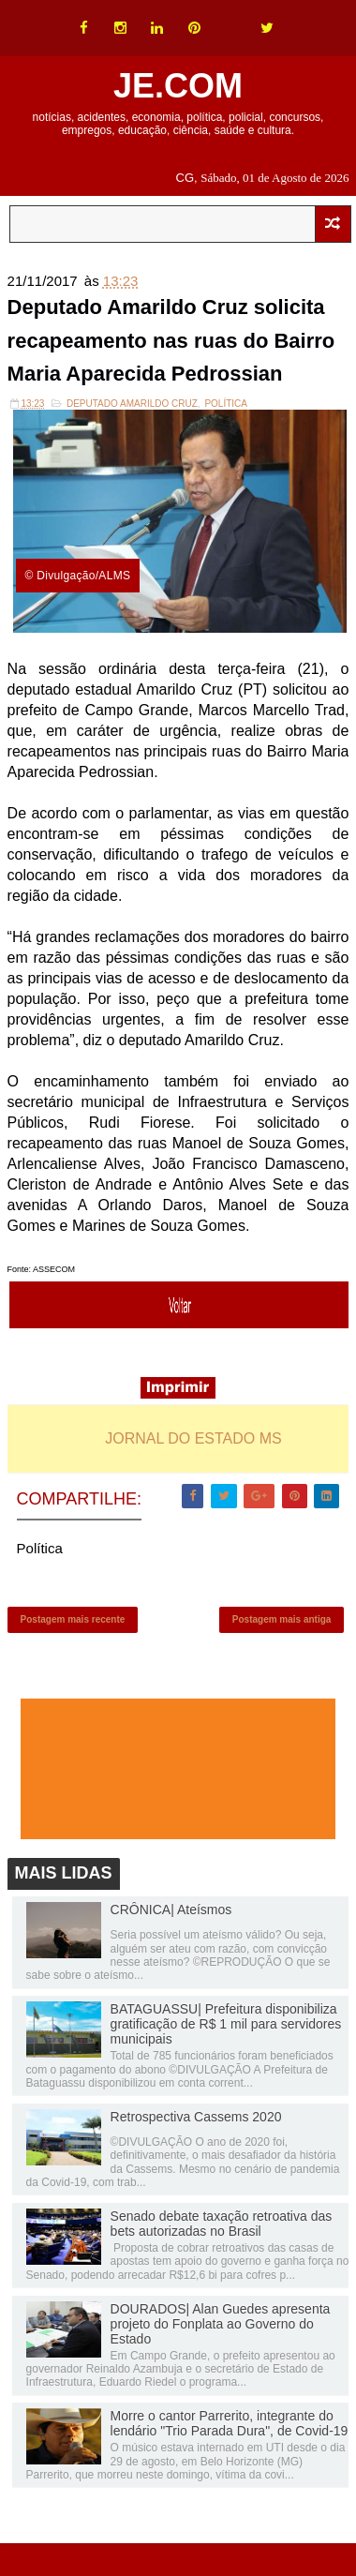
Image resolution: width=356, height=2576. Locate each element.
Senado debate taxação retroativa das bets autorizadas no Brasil (222, 2224)
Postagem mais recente (73, 1619)
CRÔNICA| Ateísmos (171, 1909)
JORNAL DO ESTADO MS (193, 1438)
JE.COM (178, 86)
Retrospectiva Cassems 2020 (196, 2116)
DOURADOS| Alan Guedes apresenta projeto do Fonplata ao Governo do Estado (221, 2323)
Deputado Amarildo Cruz (132, 403)
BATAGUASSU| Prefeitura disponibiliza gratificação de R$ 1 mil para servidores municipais (226, 2023)
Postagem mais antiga (282, 1619)
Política (225, 403)
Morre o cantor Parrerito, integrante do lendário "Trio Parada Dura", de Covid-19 (230, 2423)
